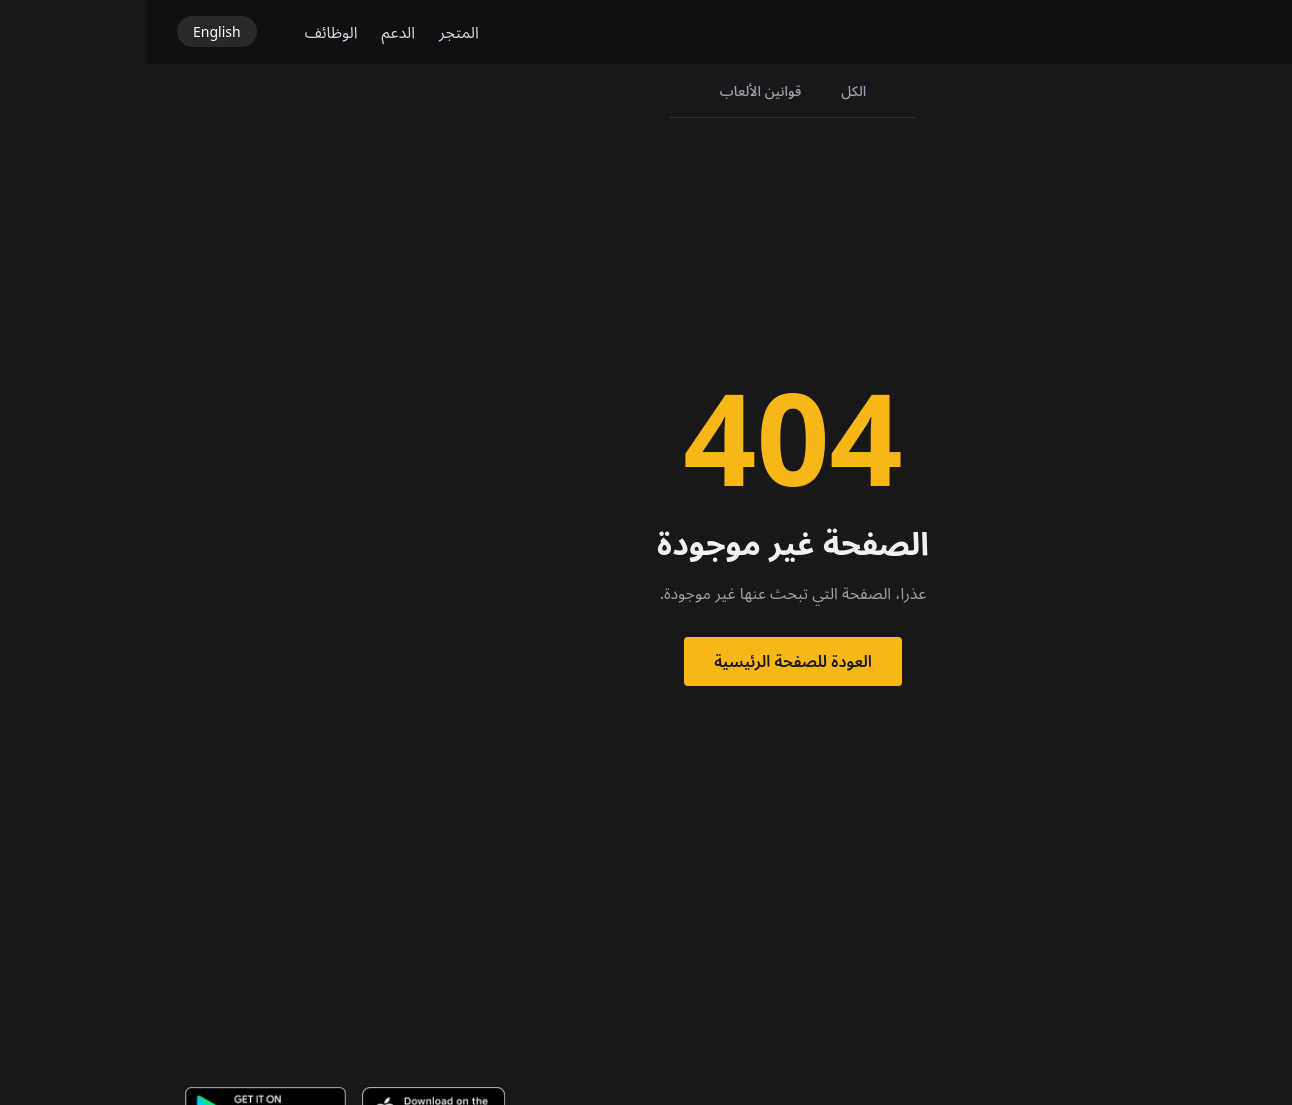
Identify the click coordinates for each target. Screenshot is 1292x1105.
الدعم (252, 32)
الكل (706, 90)
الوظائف (184, 32)
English (70, 31)
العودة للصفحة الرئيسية (646, 661)
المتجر (312, 32)
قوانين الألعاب (614, 90)
